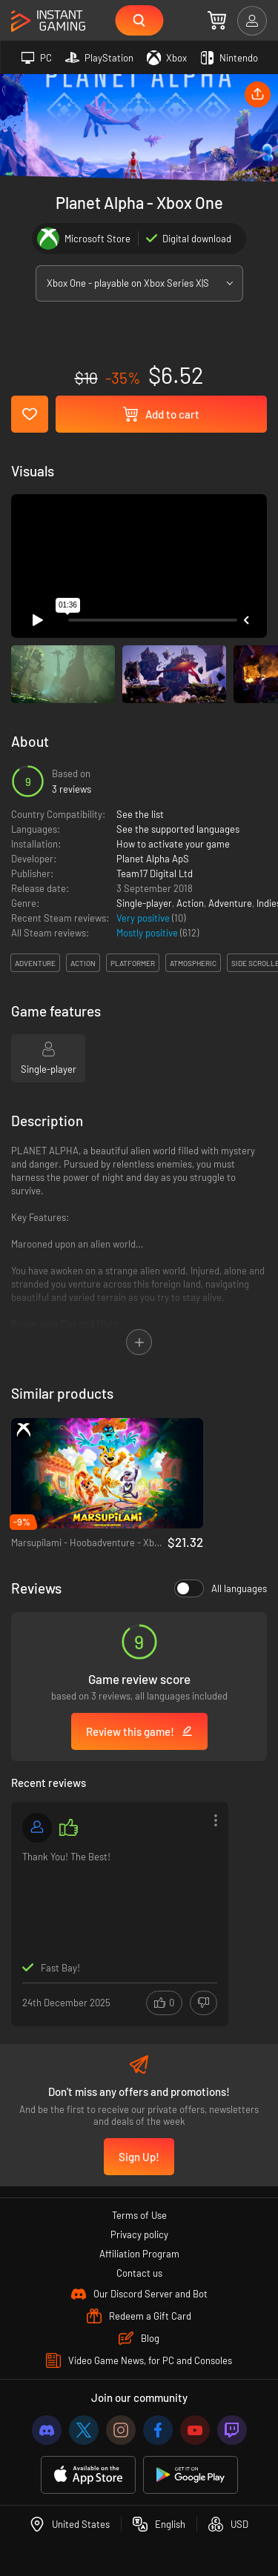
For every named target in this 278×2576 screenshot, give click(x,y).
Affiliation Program (139, 2254)
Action (190, 903)
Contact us (139, 2273)
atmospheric (193, 963)
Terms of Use (139, 2215)
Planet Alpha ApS (152, 859)
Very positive (144, 918)
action (83, 963)
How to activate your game (173, 844)
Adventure (230, 903)
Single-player (144, 903)
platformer (132, 963)
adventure (35, 963)
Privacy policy (139, 2234)
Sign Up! (139, 2156)
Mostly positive (148, 933)
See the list (140, 814)
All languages (220, 1588)
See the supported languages (177, 829)
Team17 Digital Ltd (154, 873)
